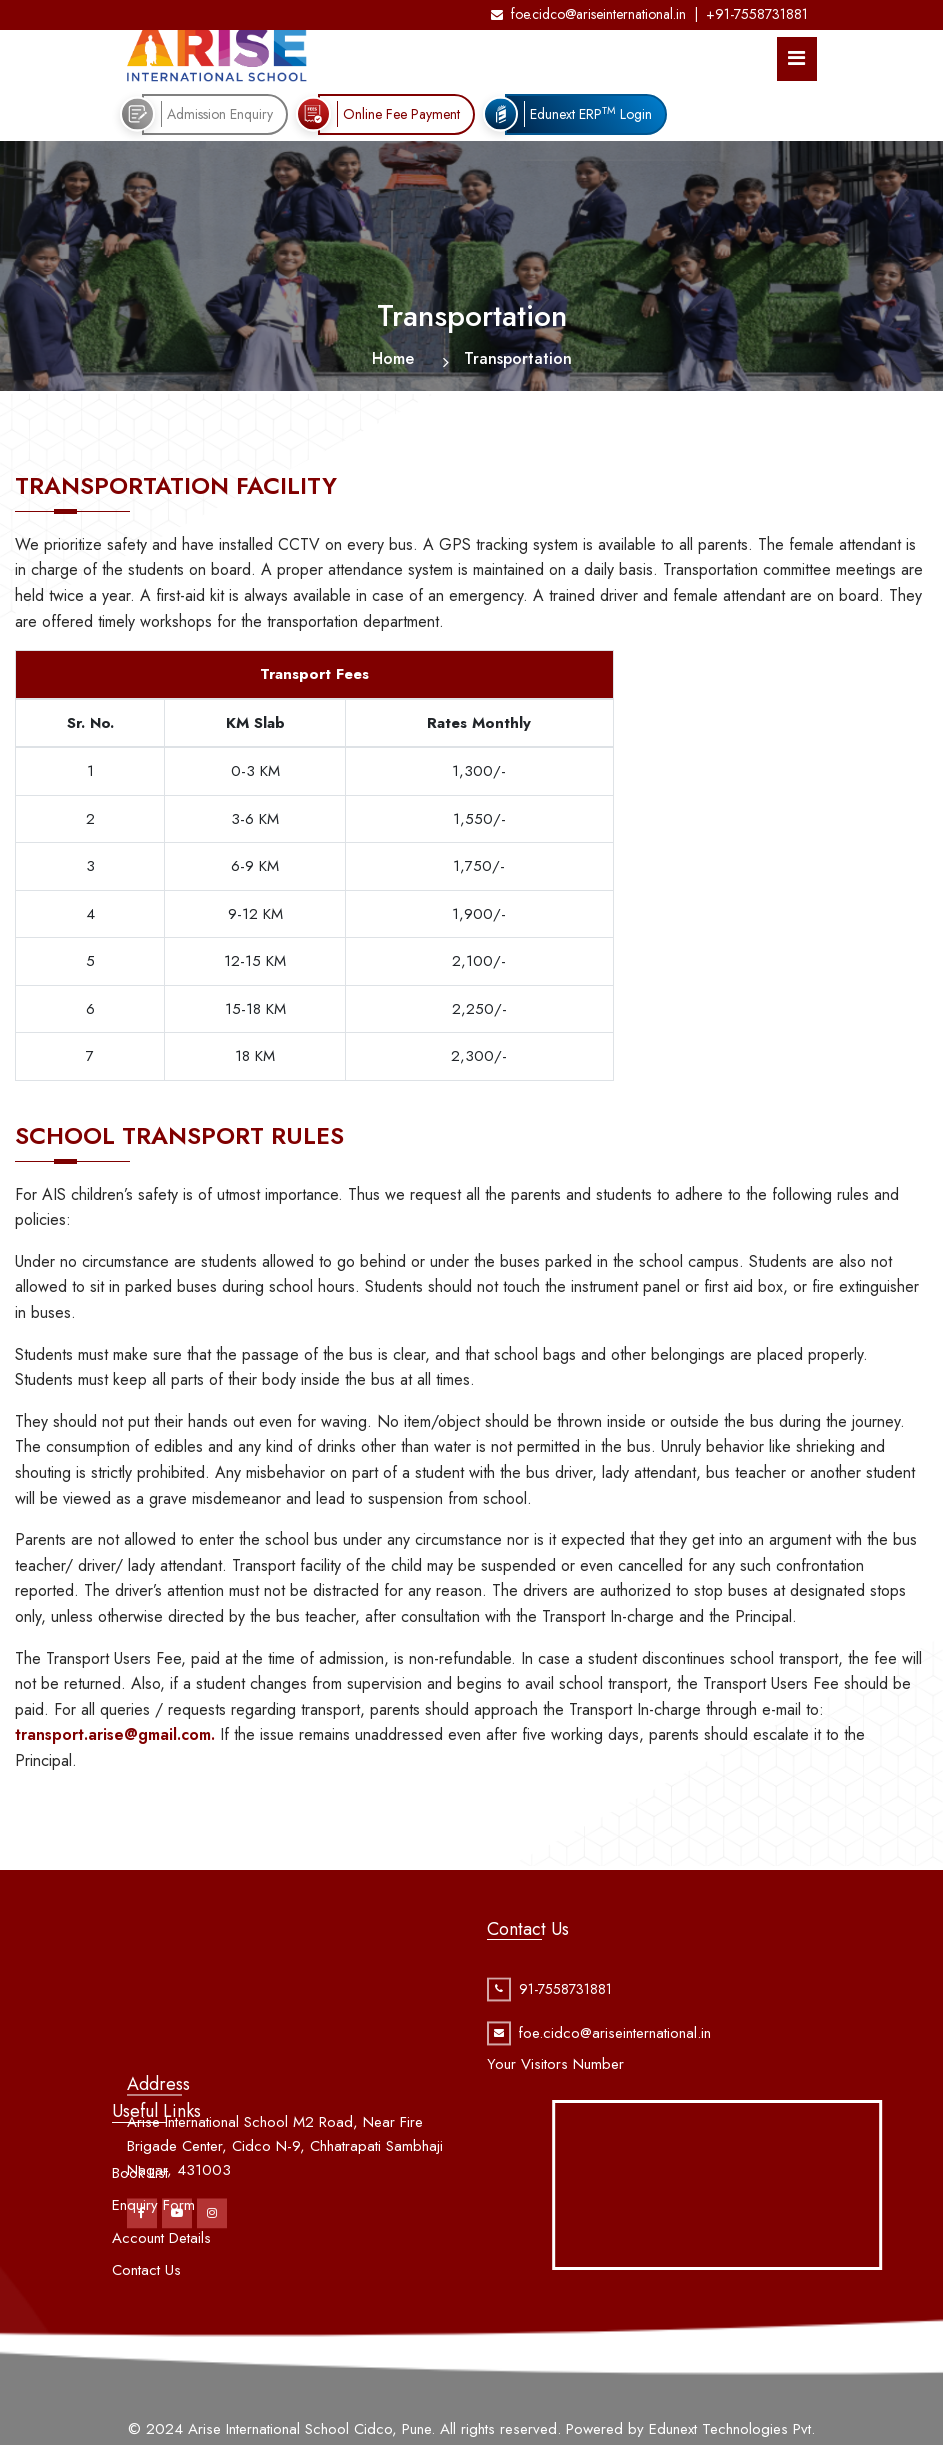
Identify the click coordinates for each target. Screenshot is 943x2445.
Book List (140, 2211)
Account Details (161, 2276)
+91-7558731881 (757, 14)
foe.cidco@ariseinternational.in (588, 14)
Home (393, 358)
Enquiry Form (153, 2243)
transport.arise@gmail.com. (115, 1734)
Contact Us (146, 2308)
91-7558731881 (565, 2011)
